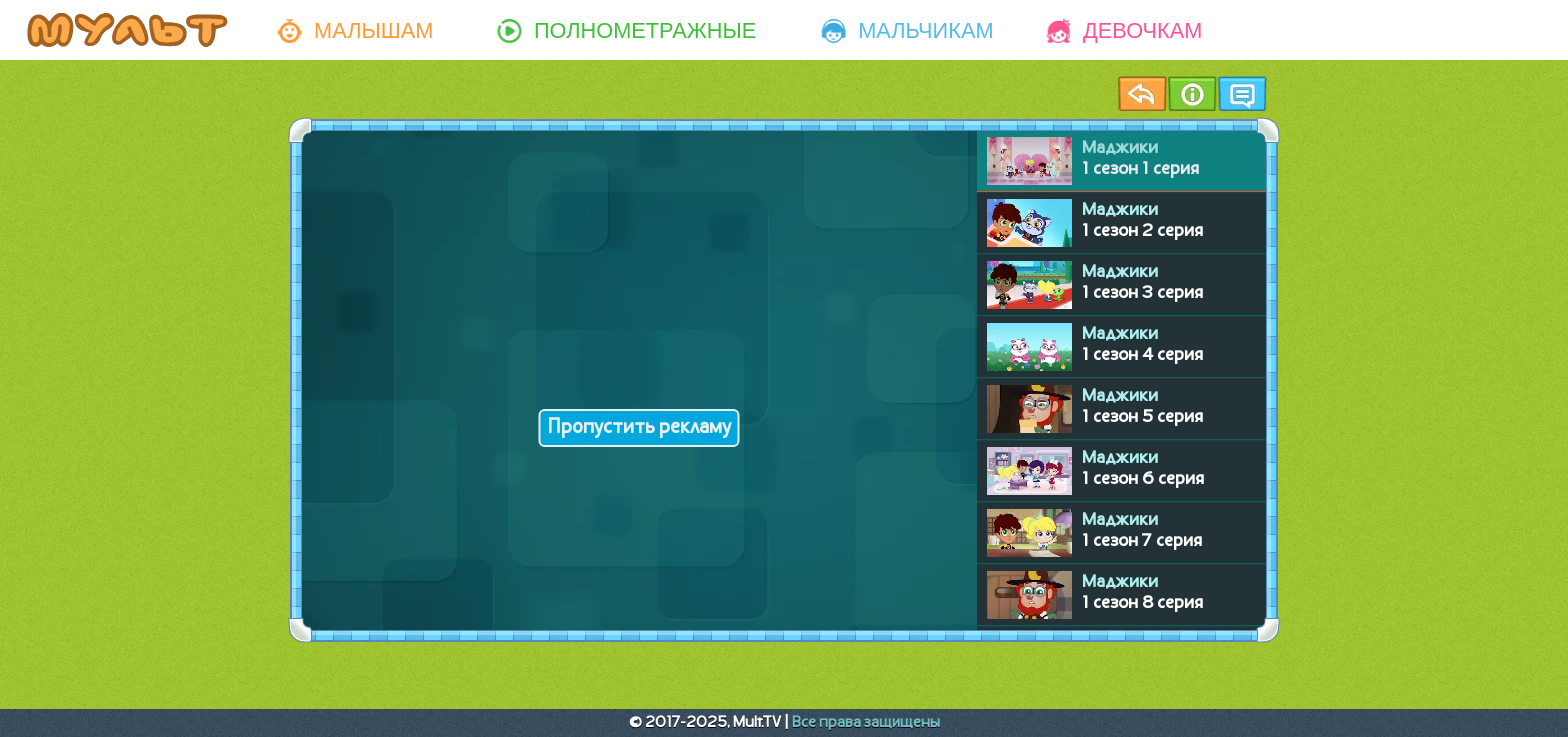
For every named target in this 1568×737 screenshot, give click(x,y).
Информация (1192, 93)
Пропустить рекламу (639, 428)
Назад (1142, 93)
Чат (1242, 93)
